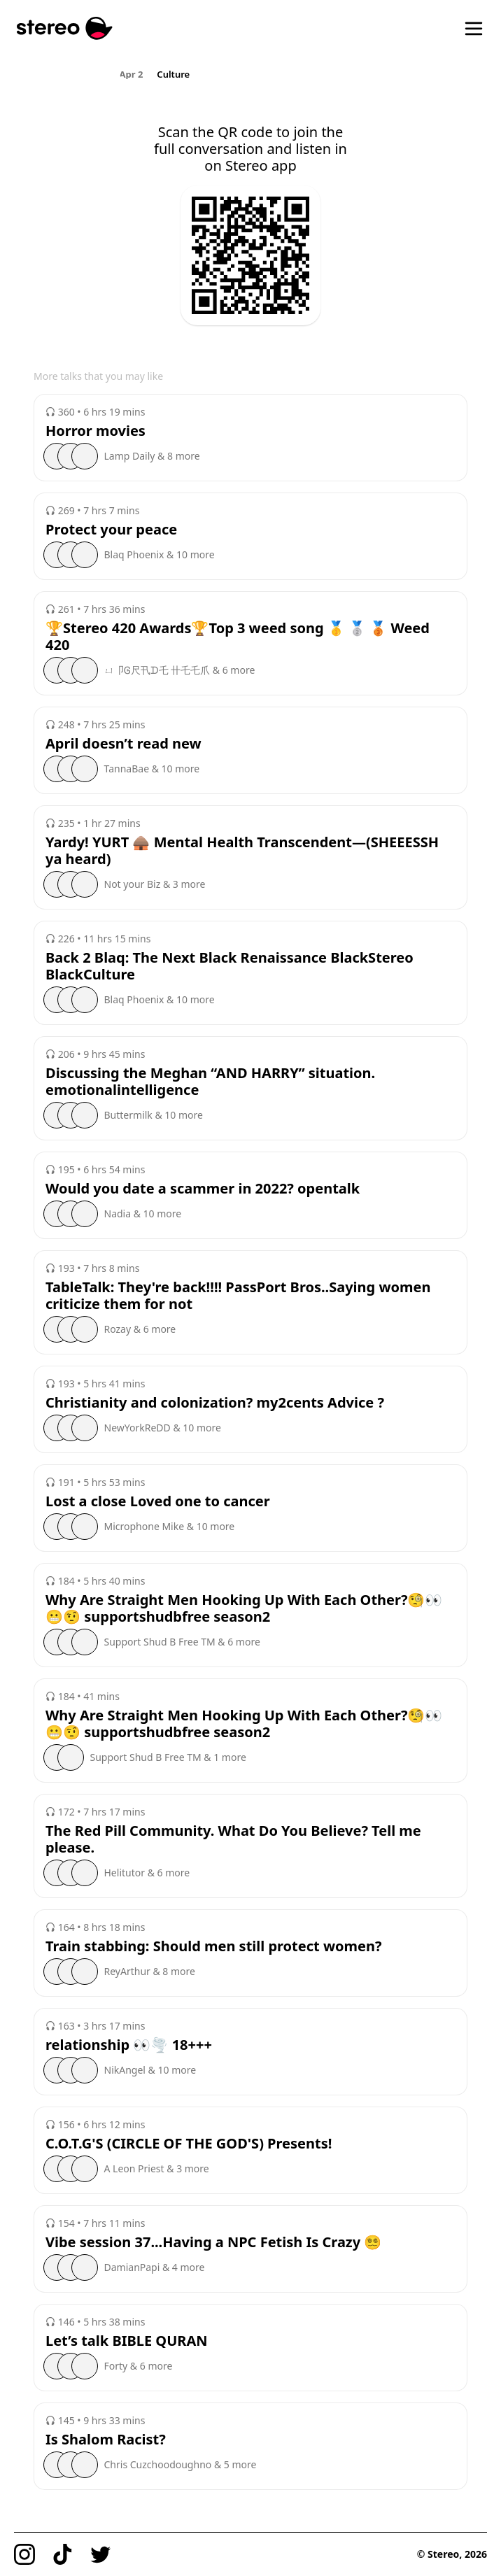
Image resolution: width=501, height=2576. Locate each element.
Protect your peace (111, 529)
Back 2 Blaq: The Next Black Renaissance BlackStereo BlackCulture (229, 966)
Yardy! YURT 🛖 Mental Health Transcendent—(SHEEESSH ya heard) (242, 851)
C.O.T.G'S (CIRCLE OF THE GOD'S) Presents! (188, 2143)
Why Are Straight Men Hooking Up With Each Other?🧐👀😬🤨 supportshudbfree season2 (244, 1608)
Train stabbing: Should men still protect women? (213, 1946)
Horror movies (95, 431)
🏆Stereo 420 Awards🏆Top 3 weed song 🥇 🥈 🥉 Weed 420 (237, 636)
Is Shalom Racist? (105, 2439)
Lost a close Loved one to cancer (157, 1501)
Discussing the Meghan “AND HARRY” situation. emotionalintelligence (210, 1081)
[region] (251, 73)
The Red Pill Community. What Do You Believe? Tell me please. (233, 1839)
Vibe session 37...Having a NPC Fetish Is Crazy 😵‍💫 (213, 2242)
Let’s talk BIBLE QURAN (126, 2341)
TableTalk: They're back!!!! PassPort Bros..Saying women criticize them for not (238, 1295)
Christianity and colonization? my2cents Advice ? (214, 1402)
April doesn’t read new (123, 743)
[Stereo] (65, 28)
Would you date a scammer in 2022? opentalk (202, 1188)
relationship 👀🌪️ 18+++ (128, 2045)
